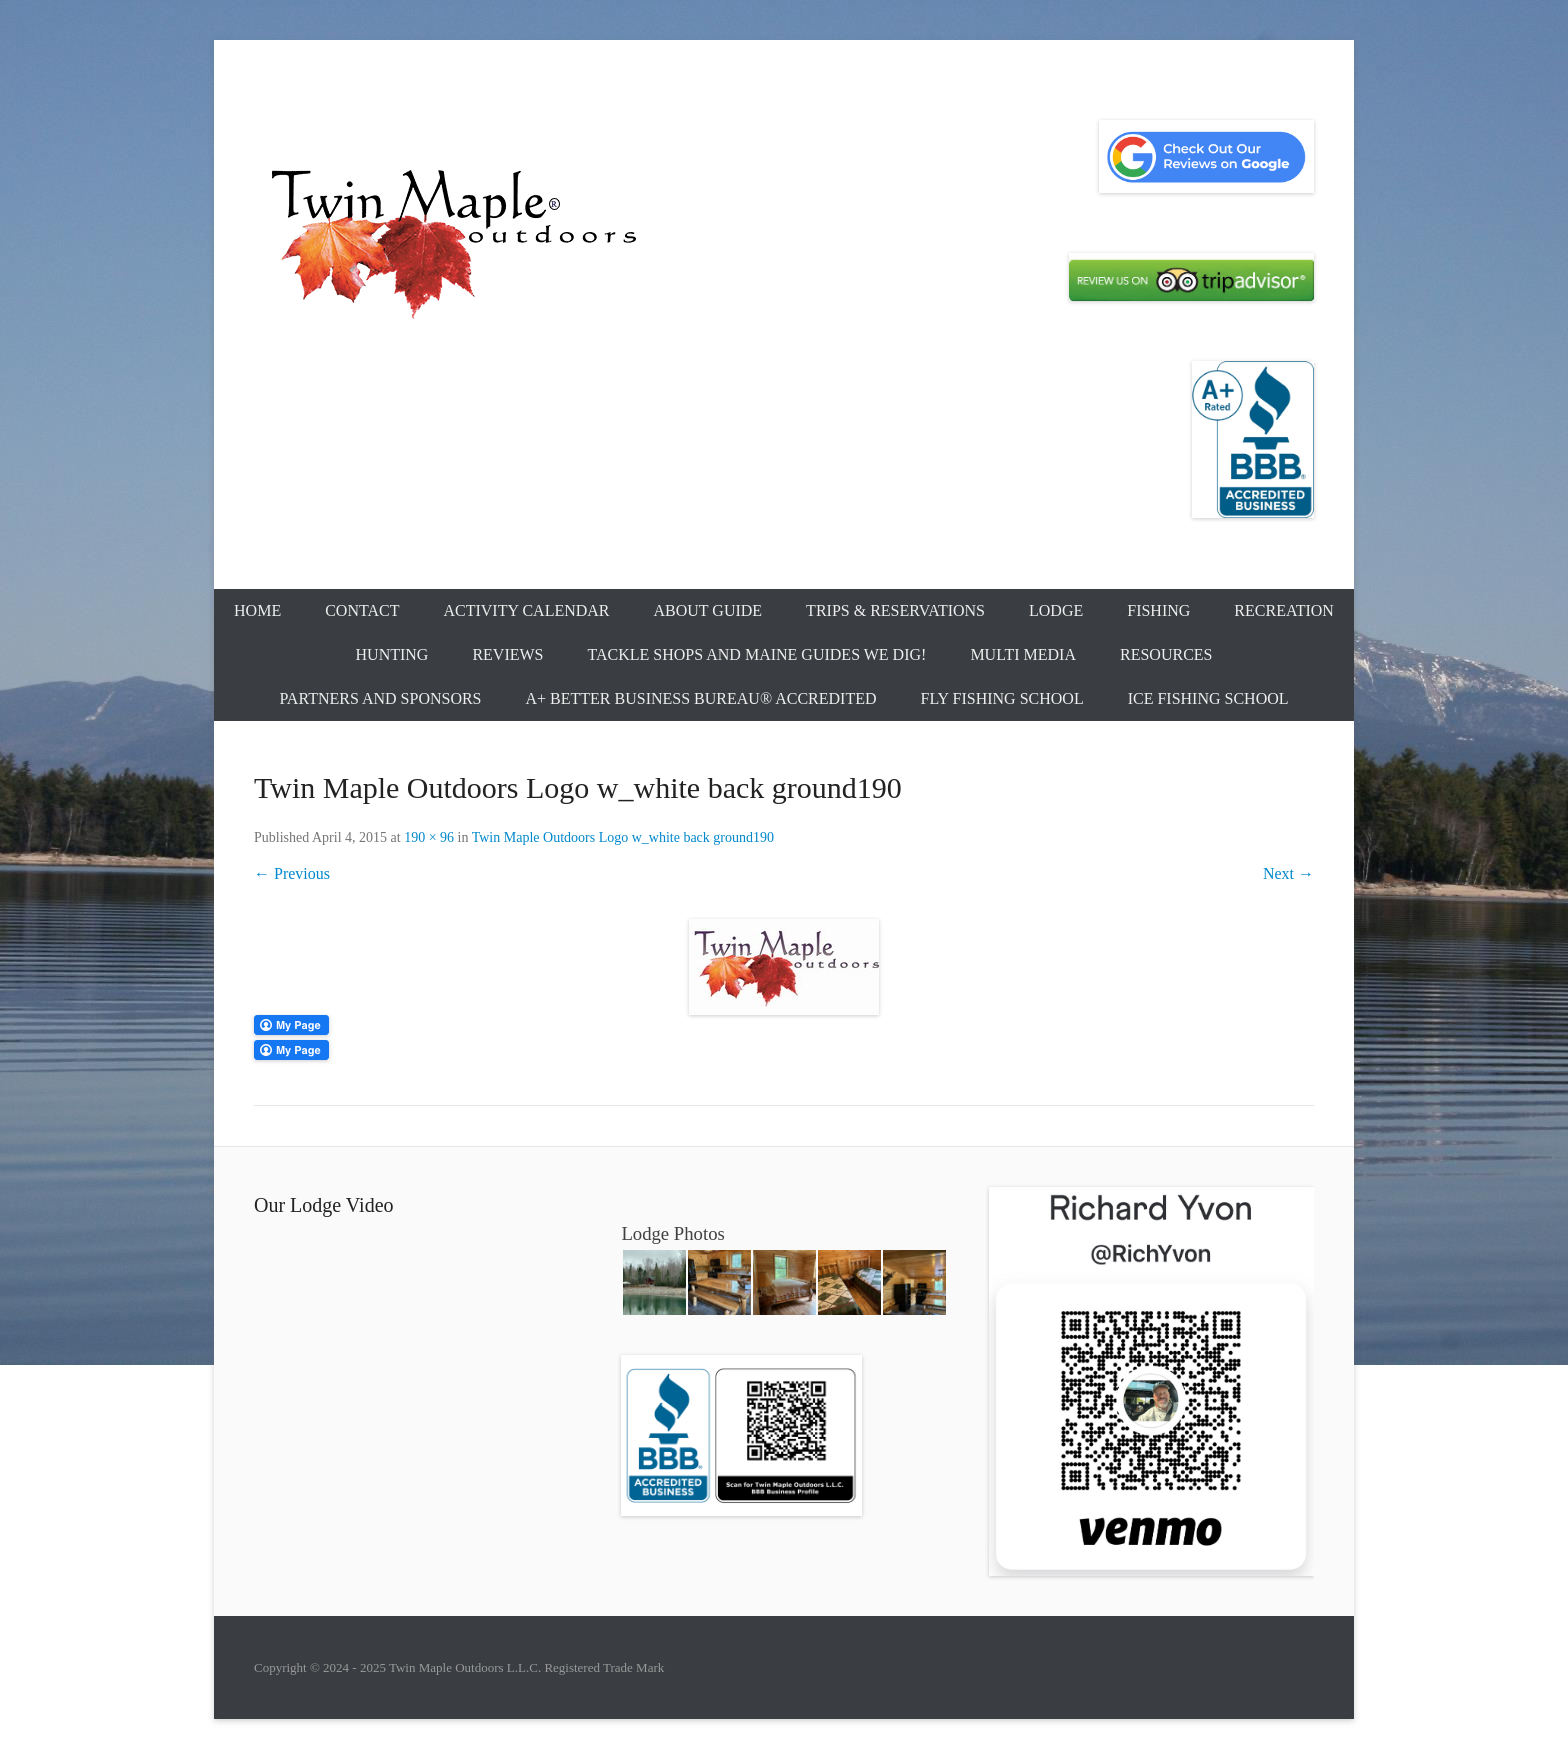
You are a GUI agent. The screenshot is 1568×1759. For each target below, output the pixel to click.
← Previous (292, 873)
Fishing (1158, 610)
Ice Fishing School (1208, 698)
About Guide (708, 610)
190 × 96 (429, 837)
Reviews (507, 654)
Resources (1166, 654)
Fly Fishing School (1002, 698)
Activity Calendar (526, 610)
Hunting (392, 654)
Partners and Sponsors (380, 698)
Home (257, 610)
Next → (1288, 873)
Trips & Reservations (895, 610)
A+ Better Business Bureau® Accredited (701, 698)
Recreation (1284, 610)
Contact (362, 610)
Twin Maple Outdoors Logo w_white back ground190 (623, 837)
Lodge (1056, 610)
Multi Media (1023, 654)
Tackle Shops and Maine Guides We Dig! (757, 654)
